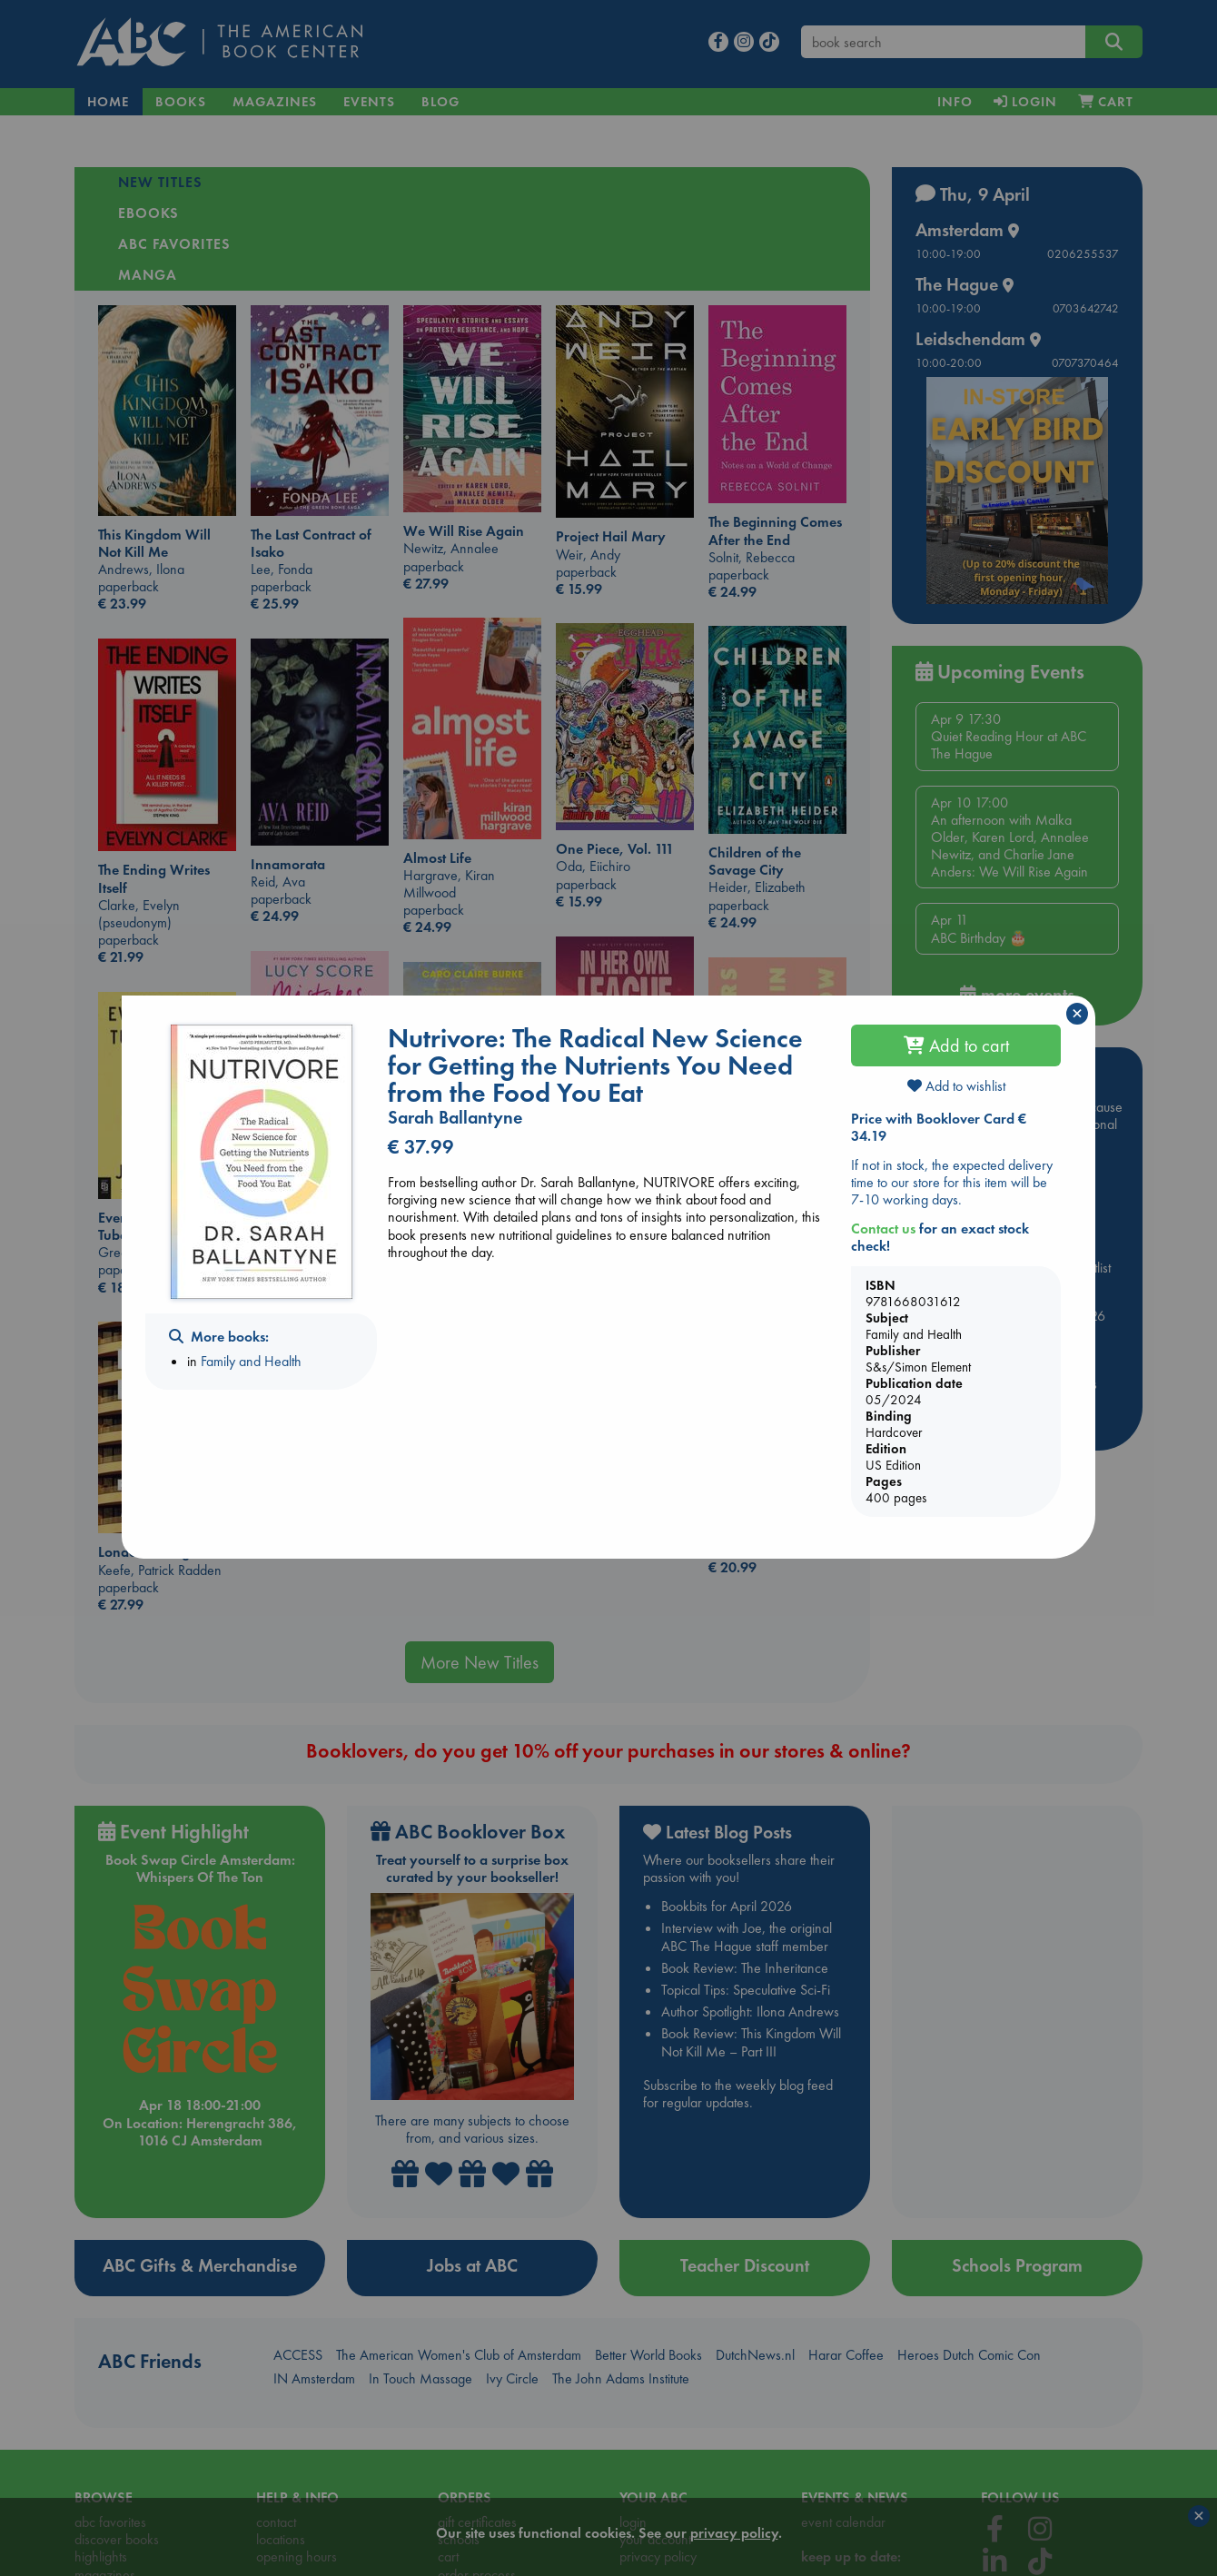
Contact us (883, 1228)
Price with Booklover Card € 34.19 (938, 1127)
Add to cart (956, 1045)
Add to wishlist (956, 1086)
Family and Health (251, 1361)
